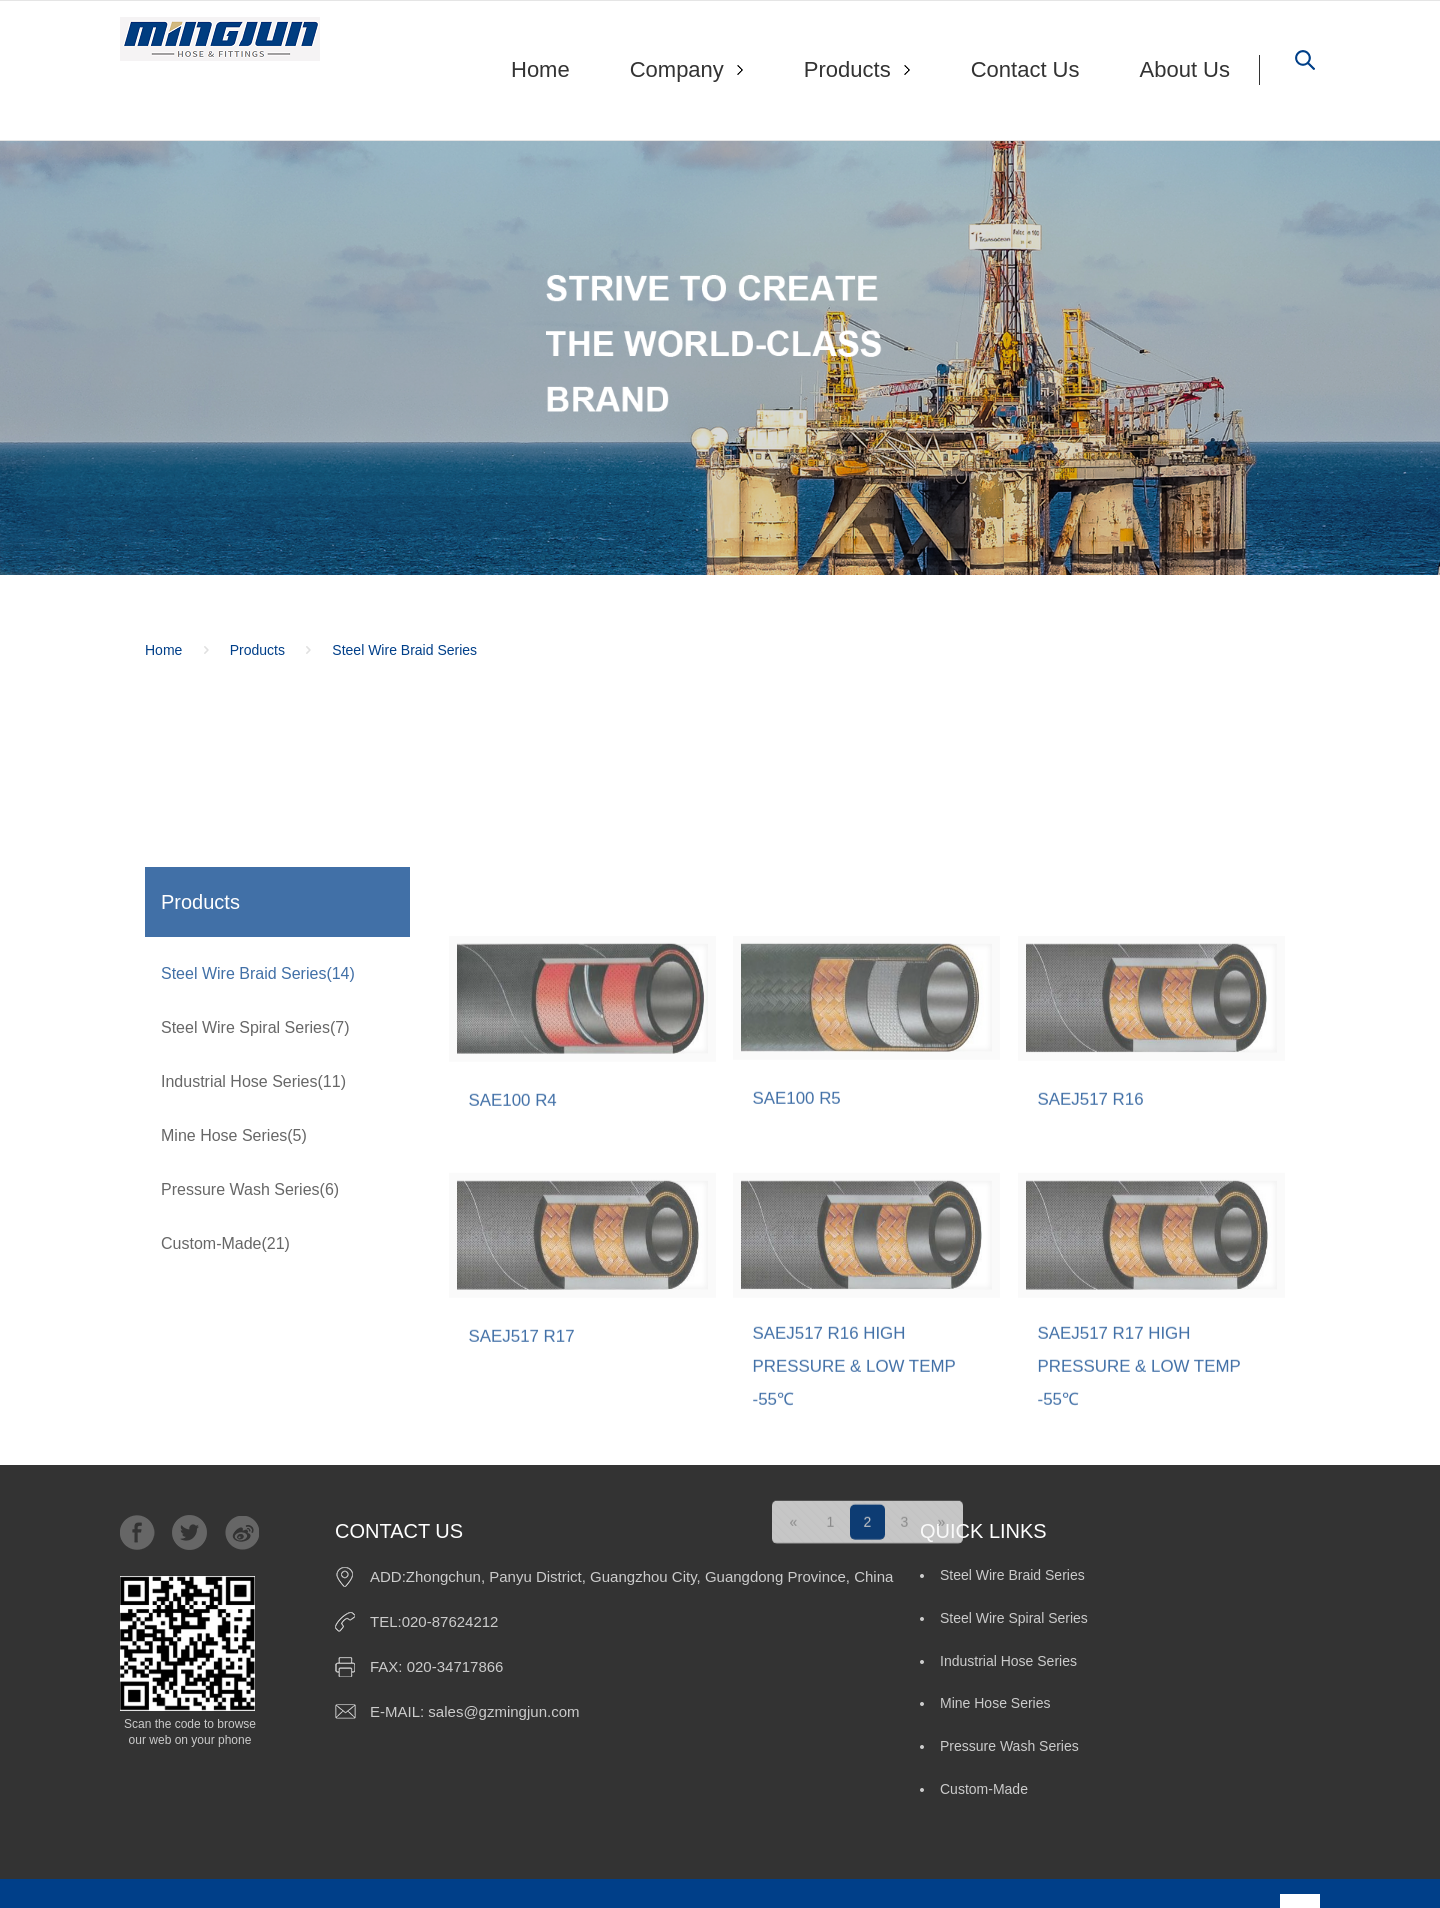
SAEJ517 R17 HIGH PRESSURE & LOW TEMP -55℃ (1146, 1586)
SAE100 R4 (516, 1314)
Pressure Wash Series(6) (250, 1321)
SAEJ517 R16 (1094, 1313)
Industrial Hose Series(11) (253, 1213)
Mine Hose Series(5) (234, 1267)
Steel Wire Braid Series (404, 650)
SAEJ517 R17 (525, 1550)
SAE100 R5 (800, 1312)
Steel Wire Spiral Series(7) (255, 1159)
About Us (1185, 69)
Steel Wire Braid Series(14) (258, 1105)
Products (257, 650)
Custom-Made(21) (225, 1375)
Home (540, 69)
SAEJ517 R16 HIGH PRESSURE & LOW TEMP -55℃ (861, 1586)
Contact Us (1025, 69)
